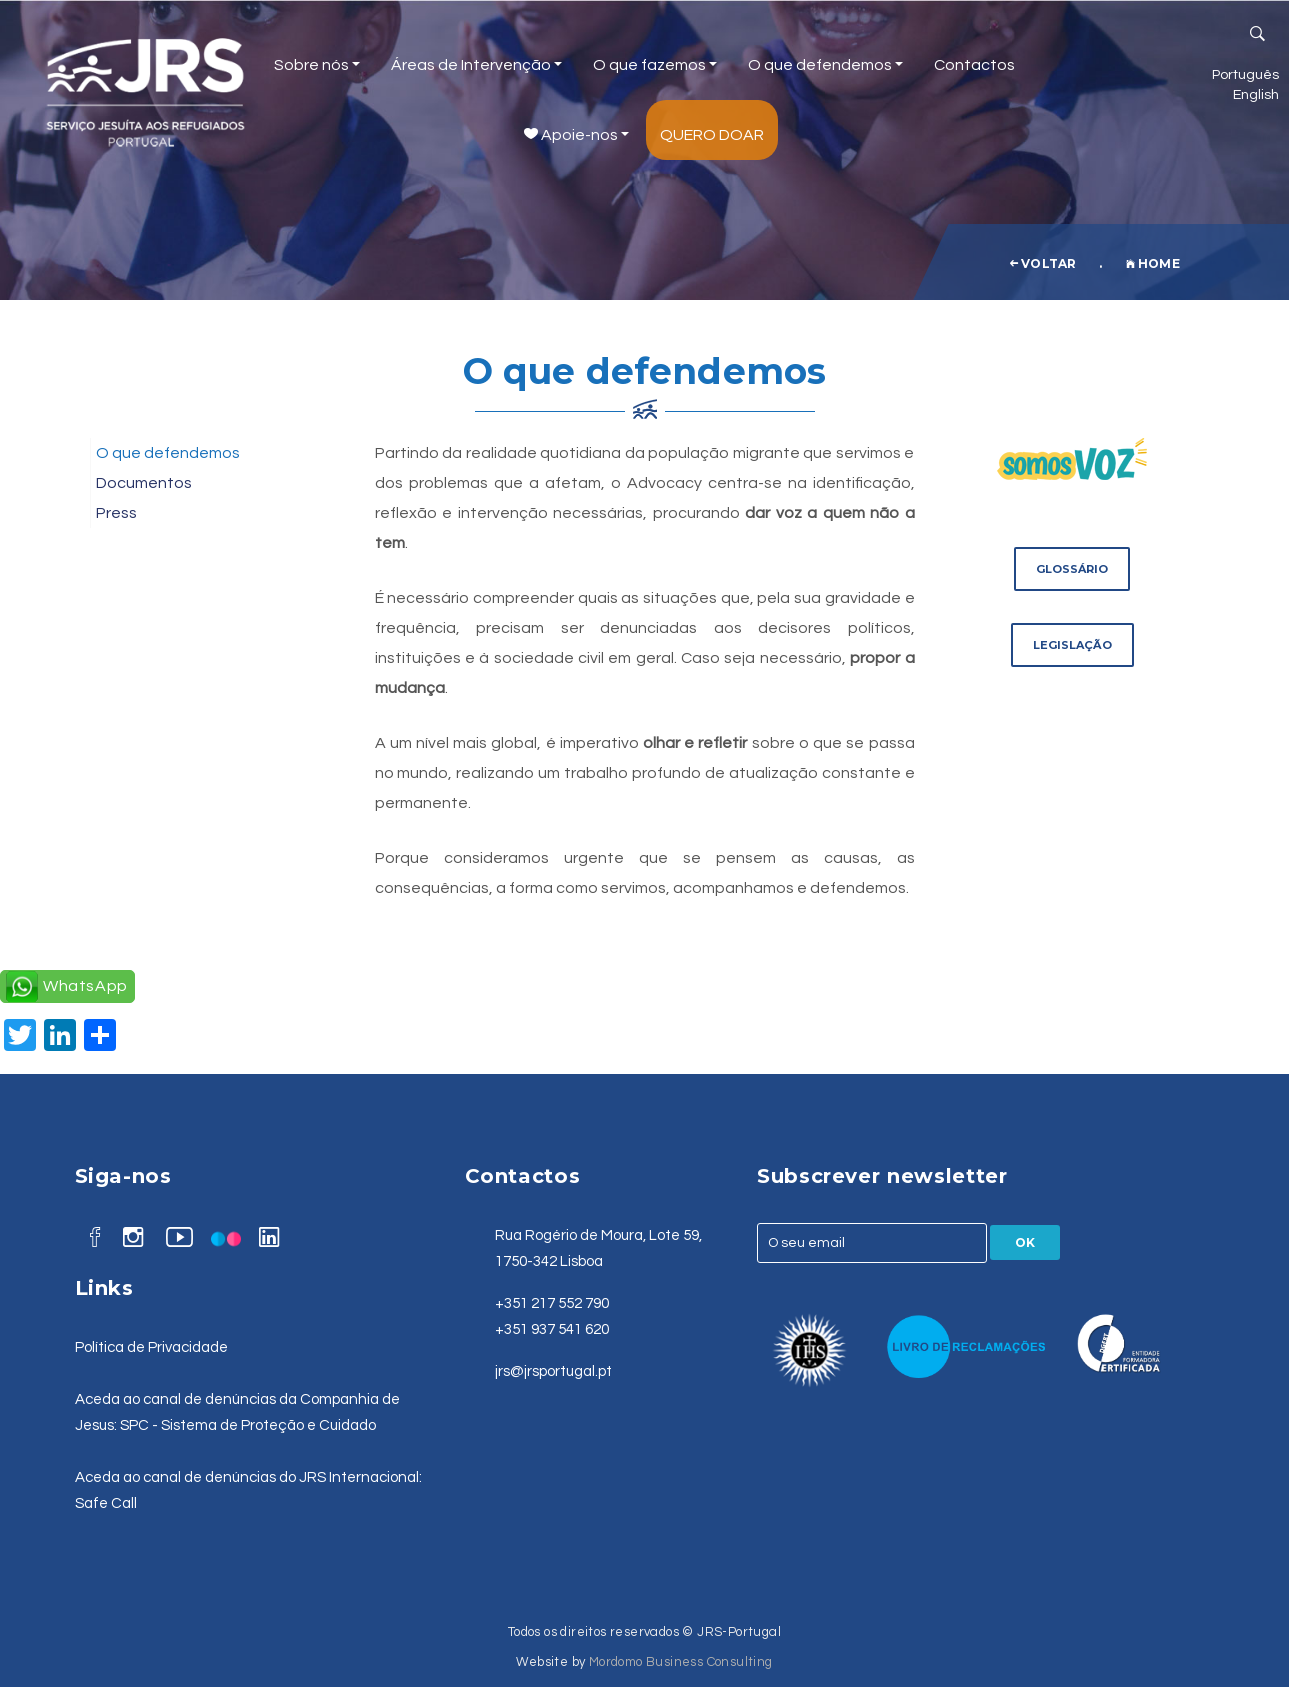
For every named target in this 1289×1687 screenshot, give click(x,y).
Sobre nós (317, 65)
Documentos (144, 483)
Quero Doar (712, 135)
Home (1153, 263)
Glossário (1072, 569)
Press (116, 513)
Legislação (1072, 645)
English (1256, 94)
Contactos (974, 65)
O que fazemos (655, 65)
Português (1245, 74)
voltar (1043, 263)
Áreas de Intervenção (476, 65)
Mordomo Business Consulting (681, 1662)
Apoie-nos (576, 135)
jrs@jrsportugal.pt (553, 1371)
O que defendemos (825, 65)
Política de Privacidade (151, 1347)
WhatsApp (85, 986)
